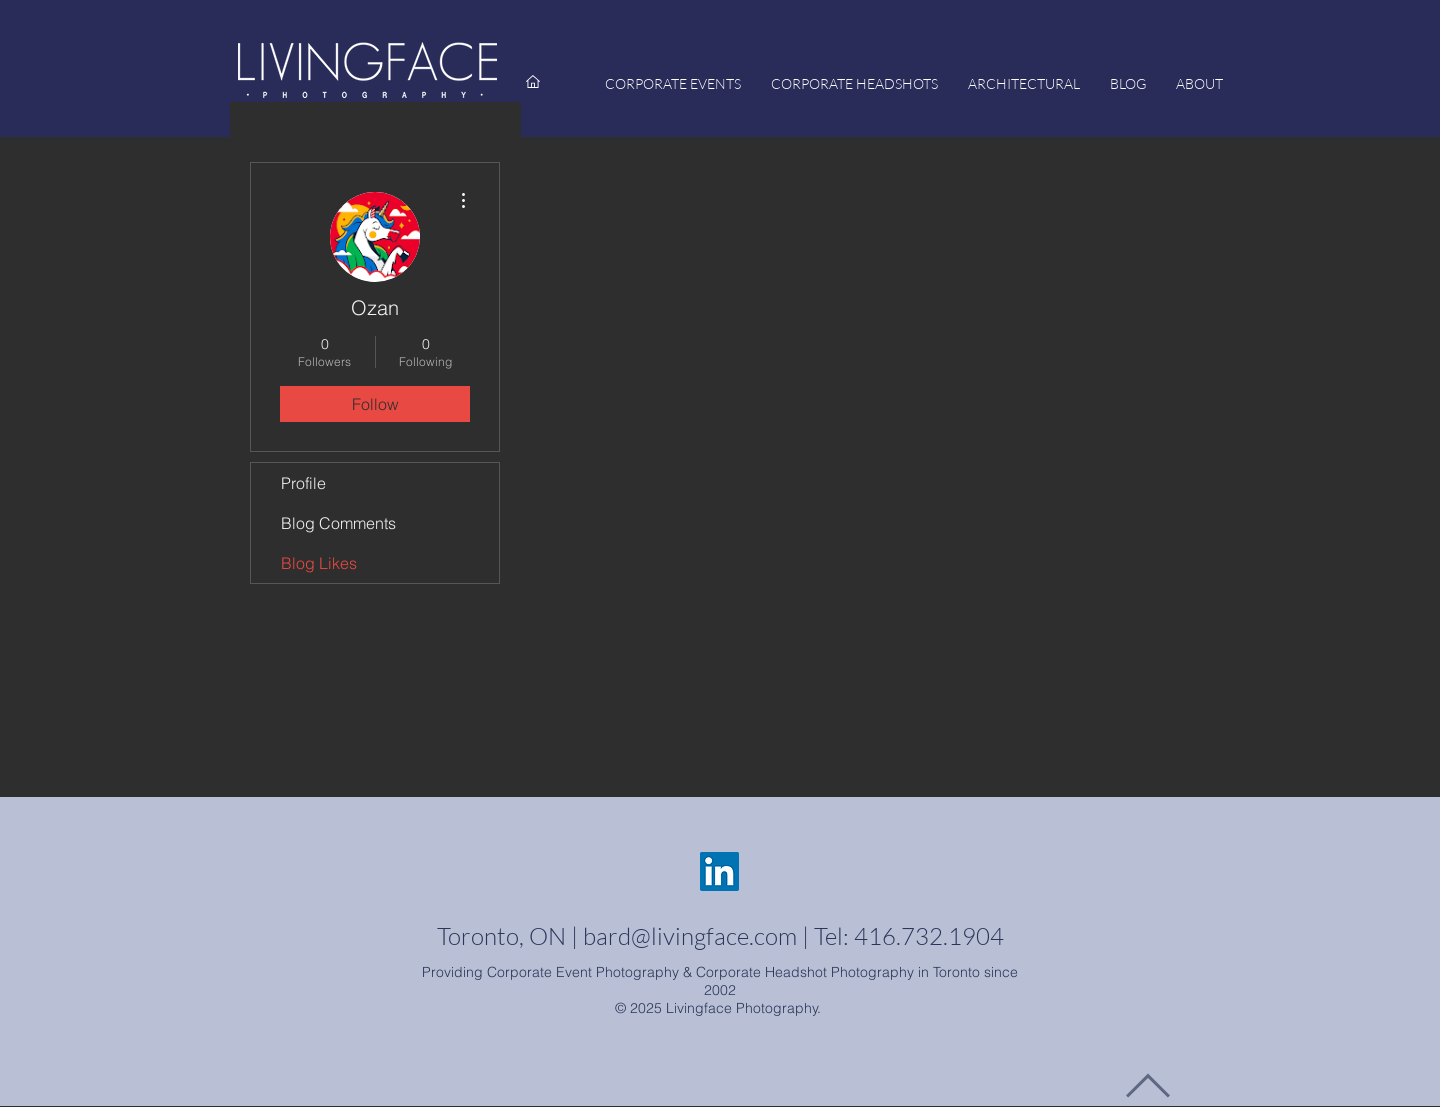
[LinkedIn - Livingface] (719, 871)
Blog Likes (319, 563)
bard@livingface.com (690, 936)
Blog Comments (338, 523)
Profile (303, 483)
